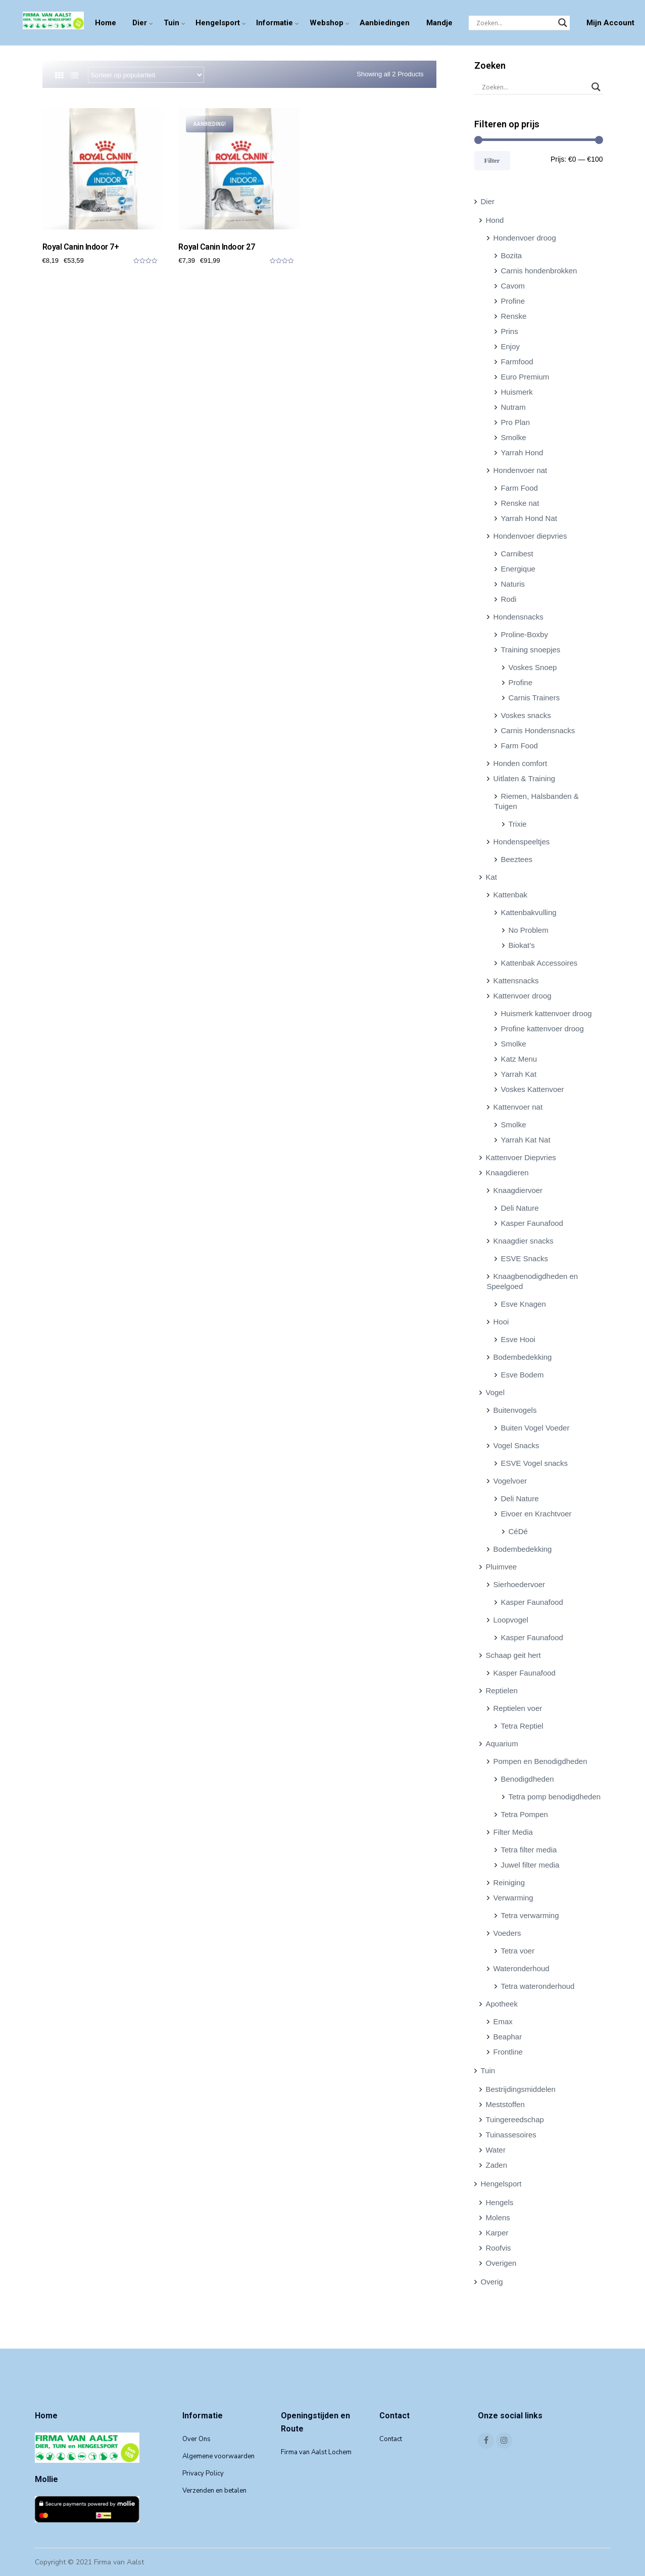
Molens (498, 2217)
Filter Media (513, 1832)
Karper (497, 2232)
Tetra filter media (529, 1849)
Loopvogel (510, 1619)
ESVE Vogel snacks (534, 1463)
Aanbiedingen (385, 22)
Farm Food (519, 488)
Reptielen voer (517, 1708)
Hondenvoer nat (520, 470)
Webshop (326, 22)
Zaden (497, 2165)
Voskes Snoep (533, 667)
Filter (492, 160)
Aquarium (502, 1743)
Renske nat (520, 503)
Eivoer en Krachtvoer (536, 1513)
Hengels (500, 2202)
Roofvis (498, 2248)
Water (496, 2149)
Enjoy (510, 346)
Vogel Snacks (516, 1445)
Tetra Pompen (524, 1814)
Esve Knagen (523, 1304)
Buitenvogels (515, 1410)
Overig (492, 2281)
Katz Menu (519, 1059)
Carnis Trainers (534, 697)
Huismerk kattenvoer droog (546, 1013)
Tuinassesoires (511, 2134)
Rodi (509, 599)
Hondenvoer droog (524, 237)
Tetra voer (518, 1950)
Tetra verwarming (530, 1915)
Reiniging (509, 1882)
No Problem (529, 930)
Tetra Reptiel (522, 1726)
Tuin (171, 22)
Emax (503, 2021)
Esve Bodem (522, 1374)
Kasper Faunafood (532, 1223)
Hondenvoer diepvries (530, 536)
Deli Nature (520, 1208)
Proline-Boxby (524, 634)
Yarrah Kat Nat (526, 1139)
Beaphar (507, 2036)
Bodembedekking (522, 1357)
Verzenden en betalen (214, 2490)
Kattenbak (510, 894)
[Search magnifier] (563, 23)
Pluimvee (501, 1566)
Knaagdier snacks (523, 1240)
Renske (514, 316)
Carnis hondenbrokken (539, 270)
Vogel (495, 1392)
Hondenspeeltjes (521, 841)
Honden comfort (520, 763)
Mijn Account (610, 22)
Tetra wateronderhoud (538, 1986)
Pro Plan (515, 422)
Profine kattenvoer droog (542, 1028)
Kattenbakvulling (529, 912)
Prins (509, 331)
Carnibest (517, 553)
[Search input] (514, 23)
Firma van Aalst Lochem (316, 2452)
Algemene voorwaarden (218, 2456)
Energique (518, 568)
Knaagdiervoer (518, 1190)
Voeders (507, 1933)
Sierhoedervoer (519, 1584)
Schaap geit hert (513, 1655)
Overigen (501, 2263)
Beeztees (517, 859)
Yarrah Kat (519, 1074)
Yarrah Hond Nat (529, 518)
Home (105, 22)
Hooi (501, 1321)
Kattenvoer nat (518, 1107)
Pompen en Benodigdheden (540, 1761)
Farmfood (517, 361)
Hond (495, 220)
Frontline (508, 2051)
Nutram (513, 407)
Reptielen (502, 1690)
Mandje (439, 22)
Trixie (518, 824)
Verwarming (513, 1897)
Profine (513, 301)
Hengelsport (217, 22)
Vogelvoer (510, 1480)
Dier (139, 22)
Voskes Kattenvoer (532, 1089)
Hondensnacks (518, 616)
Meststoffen (505, 2104)
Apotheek (502, 2003)
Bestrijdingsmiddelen (521, 2089)
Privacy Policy (203, 2473)
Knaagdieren (507, 1172)
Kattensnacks (516, 980)
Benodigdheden (527, 1779)
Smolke (513, 437)
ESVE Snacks (524, 1258)
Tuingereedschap (515, 2119)
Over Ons (196, 2439)
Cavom (513, 285)
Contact (390, 2439)
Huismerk (517, 392)
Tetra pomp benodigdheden (555, 1796)
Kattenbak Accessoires (539, 963)
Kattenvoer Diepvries (521, 1157)
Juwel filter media (530, 1865)
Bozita (511, 255)
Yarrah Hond (522, 452)
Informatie (274, 22)
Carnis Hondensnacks (538, 730)
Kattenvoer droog (522, 995)
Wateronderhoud (521, 1968)
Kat (492, 877)
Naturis (513, 584)
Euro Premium (525, 376)
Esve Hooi (518, 1339)
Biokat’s (522, 945)
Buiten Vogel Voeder (535, 1427)
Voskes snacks (526, 715)
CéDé (518, 1531)
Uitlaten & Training (524, 778)
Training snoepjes (531, 649)
